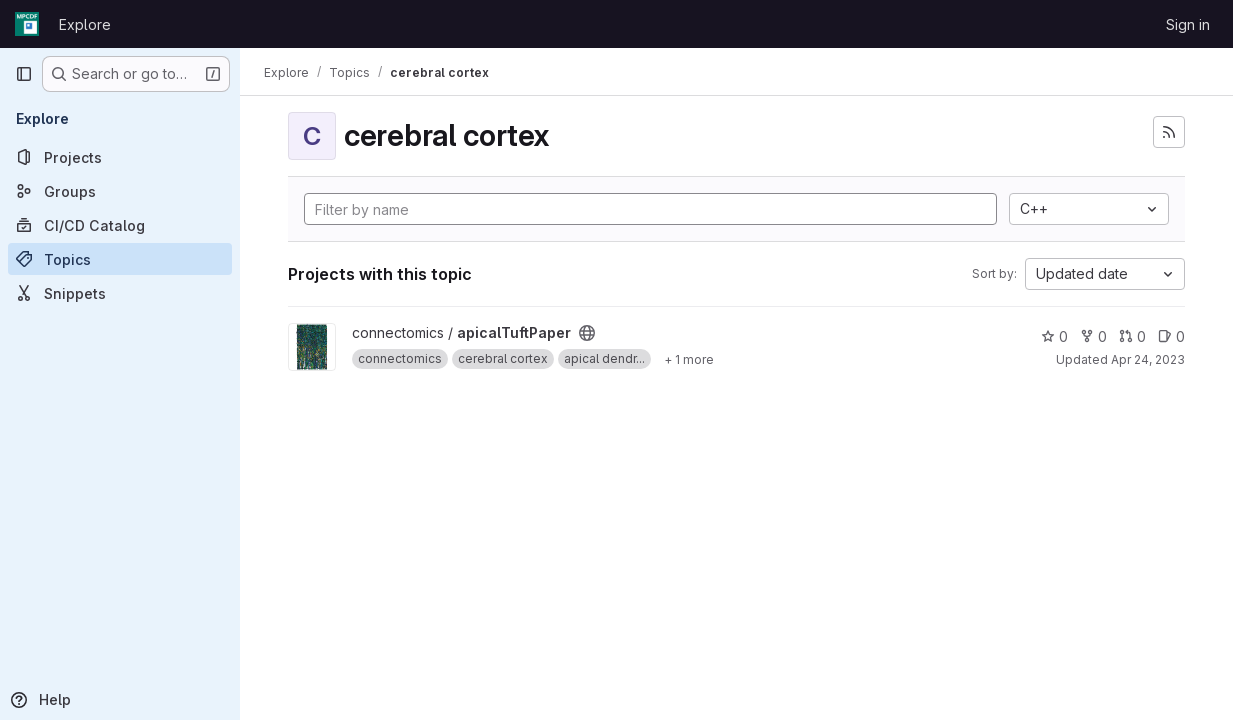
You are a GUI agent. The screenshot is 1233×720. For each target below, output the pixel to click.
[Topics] (120, 259)
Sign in (1188, 24)
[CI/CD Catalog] (120, 225)
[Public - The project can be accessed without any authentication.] (587, 333)
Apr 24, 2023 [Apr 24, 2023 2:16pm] (1148, 359)
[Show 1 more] (689, 359)
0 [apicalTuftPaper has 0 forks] (1093, 336)
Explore (85, 24)
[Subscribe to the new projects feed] (1169, 132)
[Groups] (120, 191)
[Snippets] (120, 293)
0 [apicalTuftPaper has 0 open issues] (1171, 336)
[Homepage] (27, 24)
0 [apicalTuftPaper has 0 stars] (1054, 336)
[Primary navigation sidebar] (24, 74)
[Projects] (120, 157)
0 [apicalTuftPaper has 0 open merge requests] (1132, 336)
